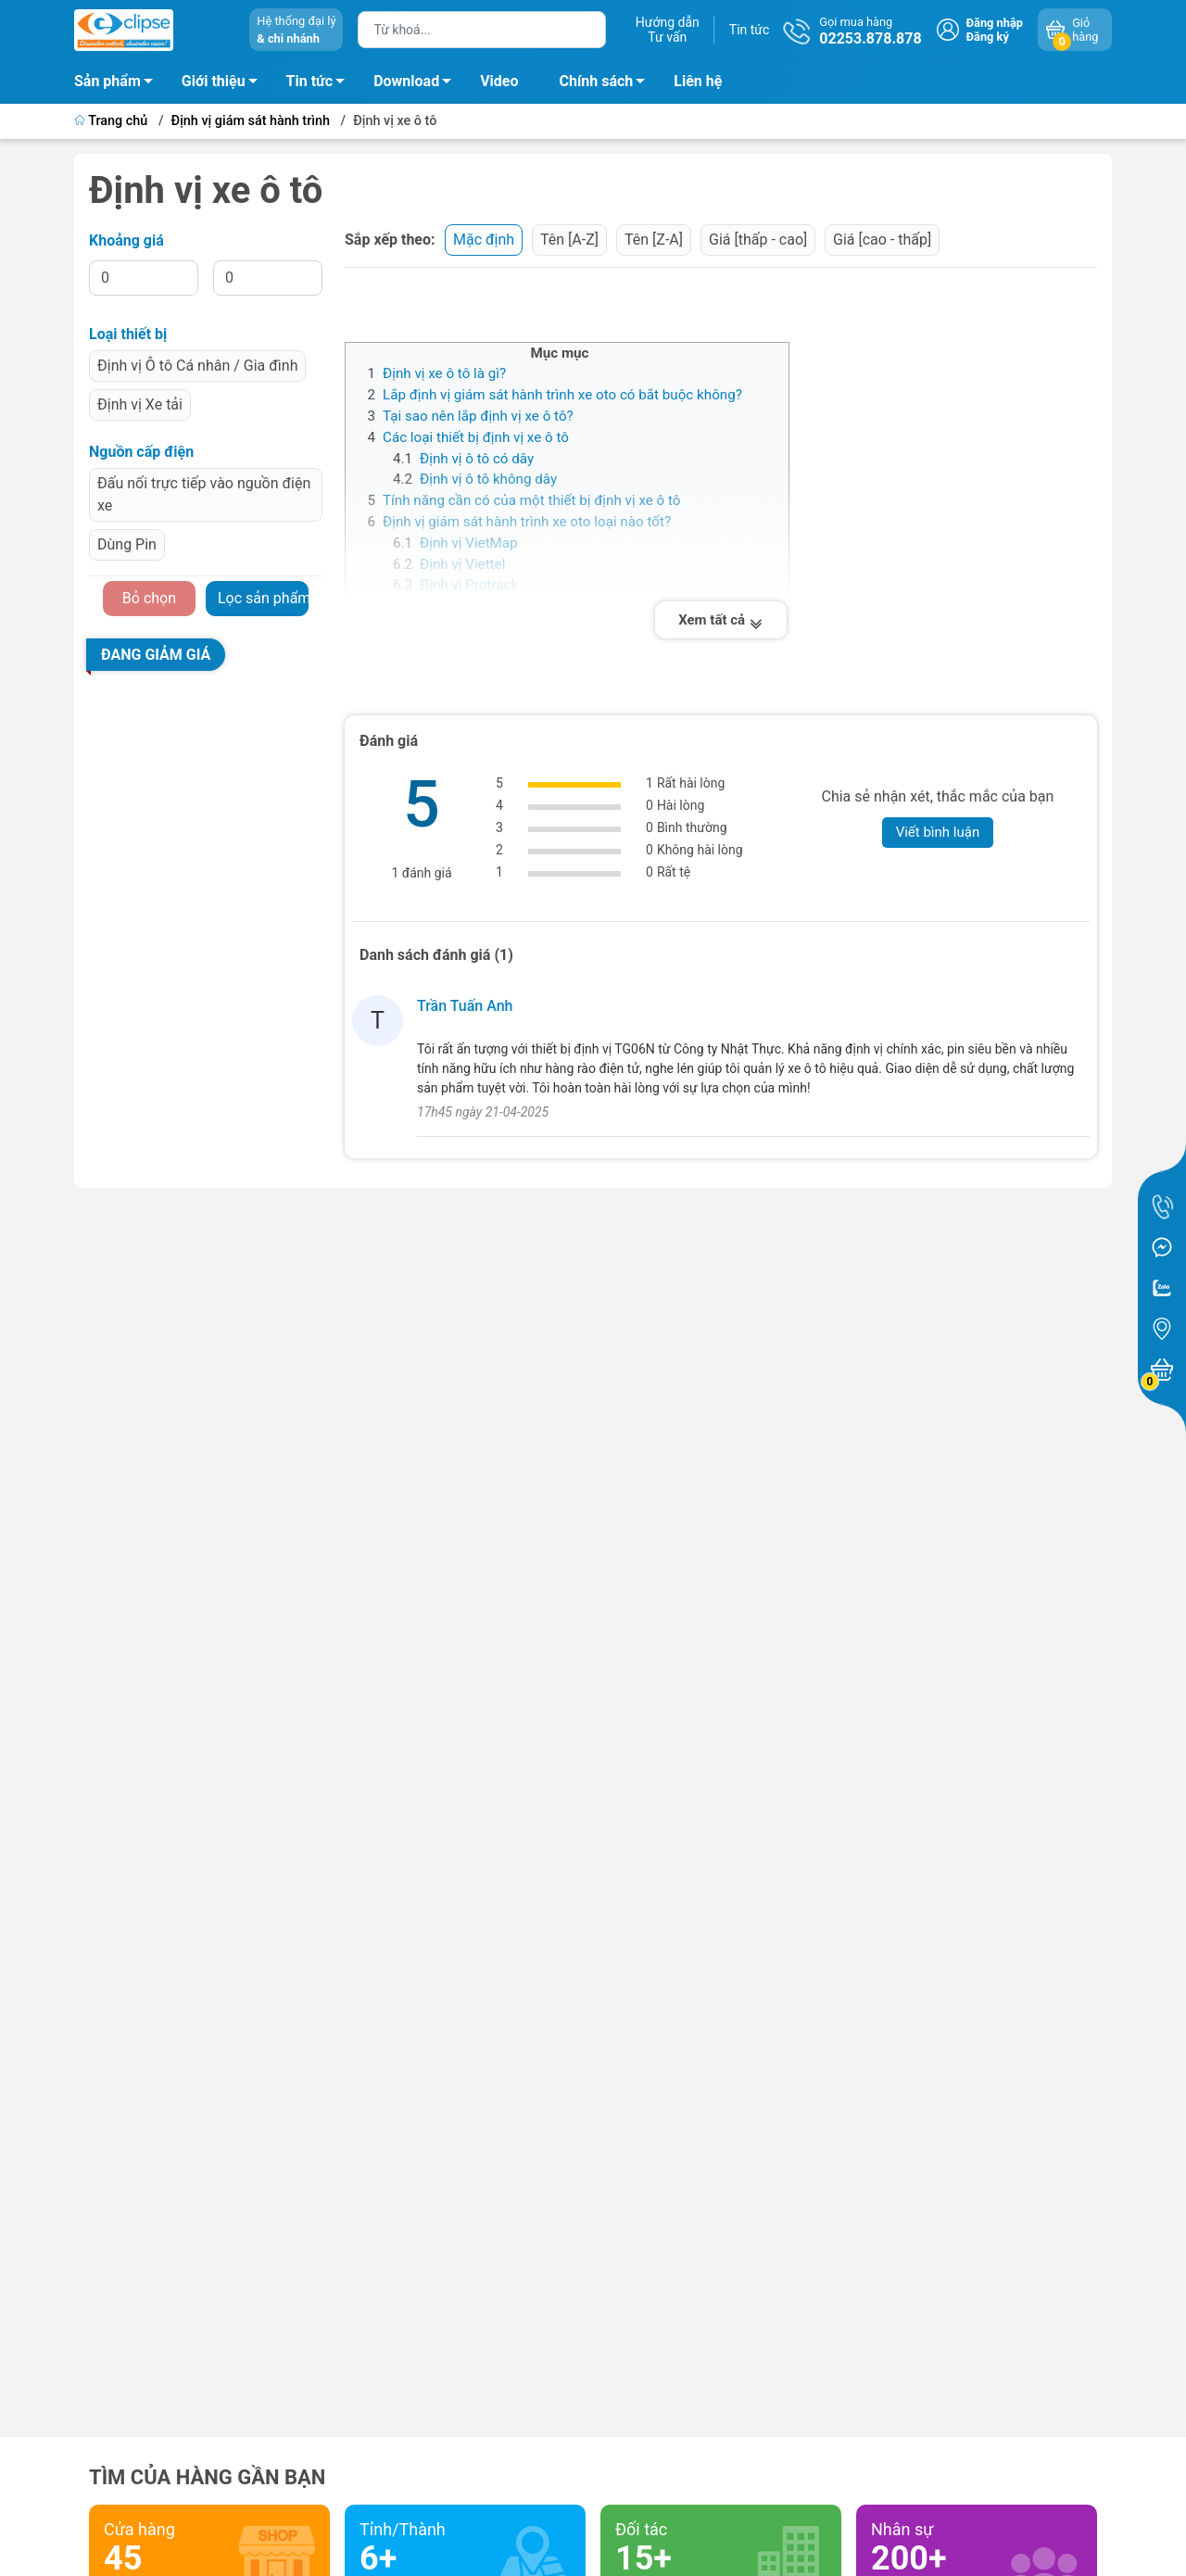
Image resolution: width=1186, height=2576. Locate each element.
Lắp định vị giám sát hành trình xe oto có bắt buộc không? (562, 394)
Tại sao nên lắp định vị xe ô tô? (478, 416)
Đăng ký (987, 37)
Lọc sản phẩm (263, 598)
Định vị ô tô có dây (477, 458)
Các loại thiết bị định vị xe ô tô (476, 437)
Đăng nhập (994, 23)
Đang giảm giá (155, 654)
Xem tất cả (720, 620)
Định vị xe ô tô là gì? (444, 373)
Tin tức (749, 29)
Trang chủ (112, 121)
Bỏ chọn (149, 598)
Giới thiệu (214, 81)
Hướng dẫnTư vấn (668, 29)
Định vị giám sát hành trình (250, 121)
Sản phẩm (107, 81)
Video (499, 81)
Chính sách (608, 84)
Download (417, 84)
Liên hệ (698, 81)
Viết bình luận (938, 832)
